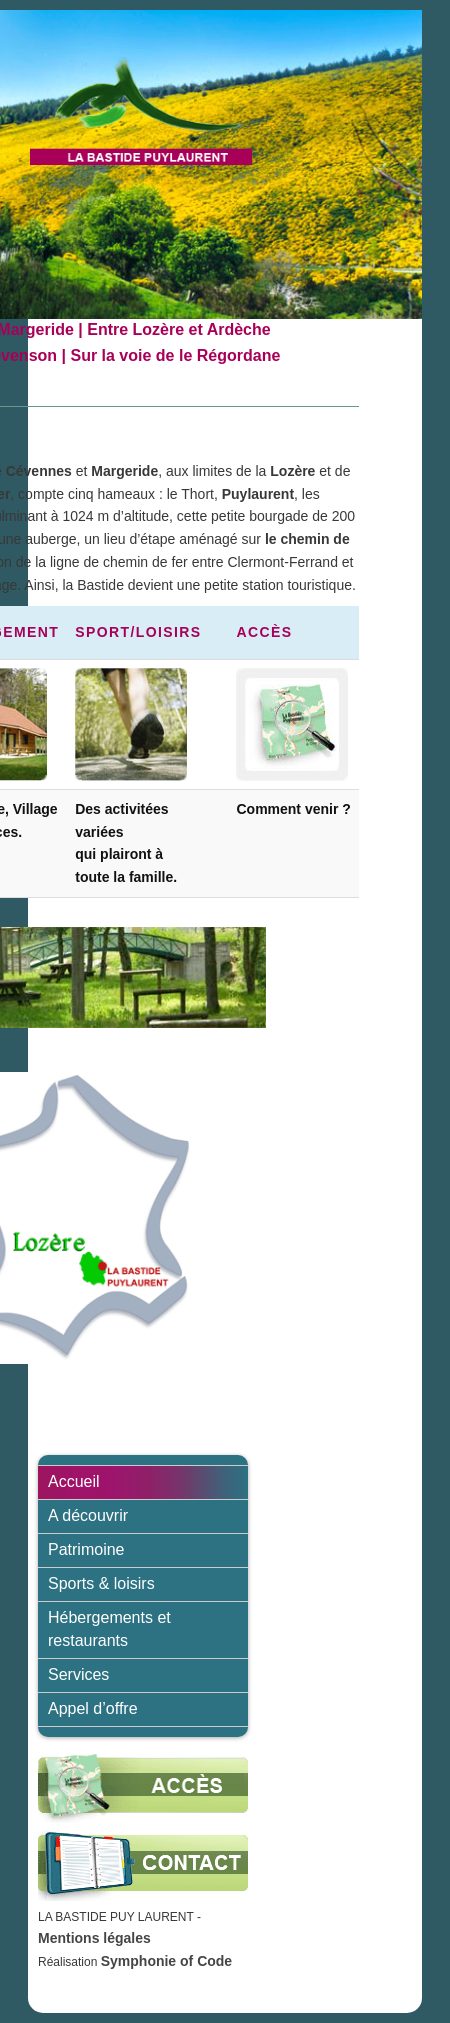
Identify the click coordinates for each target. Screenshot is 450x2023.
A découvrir (88, 1515)
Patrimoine (86, 1549)
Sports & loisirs (101, 1583)
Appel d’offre (93, 1708)
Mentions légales (94, 1938)
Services (78, 1674)
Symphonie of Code (166, 1961)
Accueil (74, 1481)
